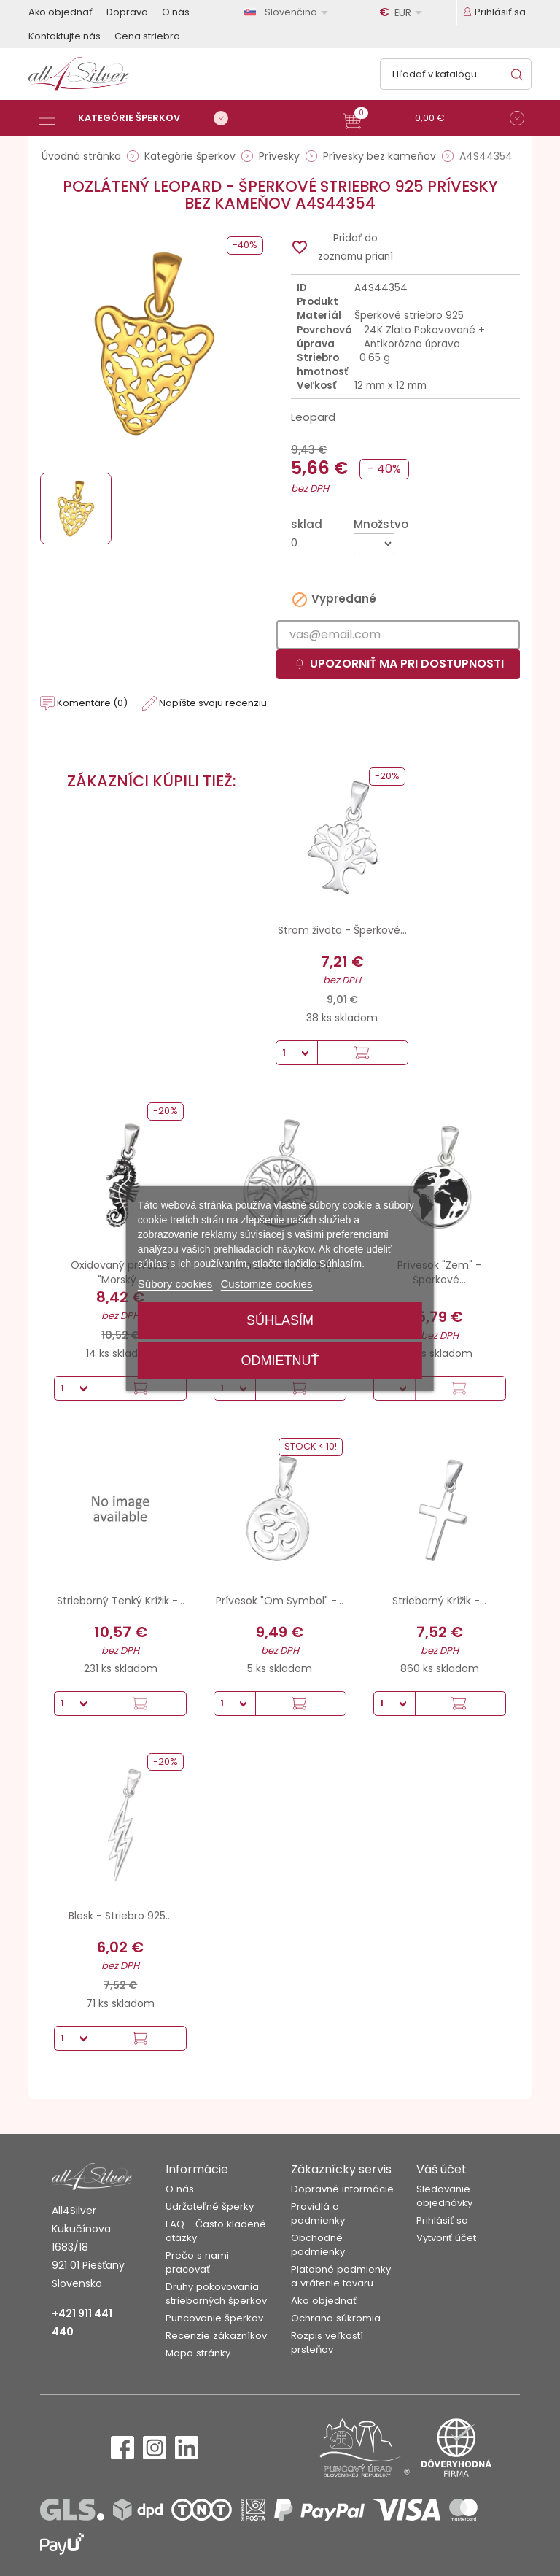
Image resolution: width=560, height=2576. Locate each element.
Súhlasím (280, 1320)
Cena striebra (147, 36)
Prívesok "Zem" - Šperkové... (439, 1272)
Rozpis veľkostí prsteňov (327, 2342)
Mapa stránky (198, 2353)
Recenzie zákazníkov (216, 2336)
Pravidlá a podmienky (318, 2213)
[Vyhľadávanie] (456, 74)
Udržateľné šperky (210, 2206)
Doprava (127, 12)
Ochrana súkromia (336, 2318)
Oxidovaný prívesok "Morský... (120, 1272)
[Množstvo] (374, 543)
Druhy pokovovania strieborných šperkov (216, 2294)
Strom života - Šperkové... (342, 930)
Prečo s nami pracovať (197, 2262)
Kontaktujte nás (64, 36)
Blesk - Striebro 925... (120, 1915)
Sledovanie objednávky (444, 2196)
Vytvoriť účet (446, 2238)
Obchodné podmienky (318, 2245)
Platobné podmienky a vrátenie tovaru (341, 2276)
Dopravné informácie (342, 2189)
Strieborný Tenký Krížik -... (120, 1600)
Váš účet (441, 2169)
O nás (176, 12)
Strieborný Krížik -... (439, 1600)
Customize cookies (267, 1283)
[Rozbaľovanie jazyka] (288, 12)
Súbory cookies (175, 1283)
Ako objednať (60, 12)
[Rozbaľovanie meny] (403, 12)
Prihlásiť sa (442, 2220)
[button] (433, 120)
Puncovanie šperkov (214, 2318)
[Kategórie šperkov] (137, 118)
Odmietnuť (280, 1360)
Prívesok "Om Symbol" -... (279, 1600)
